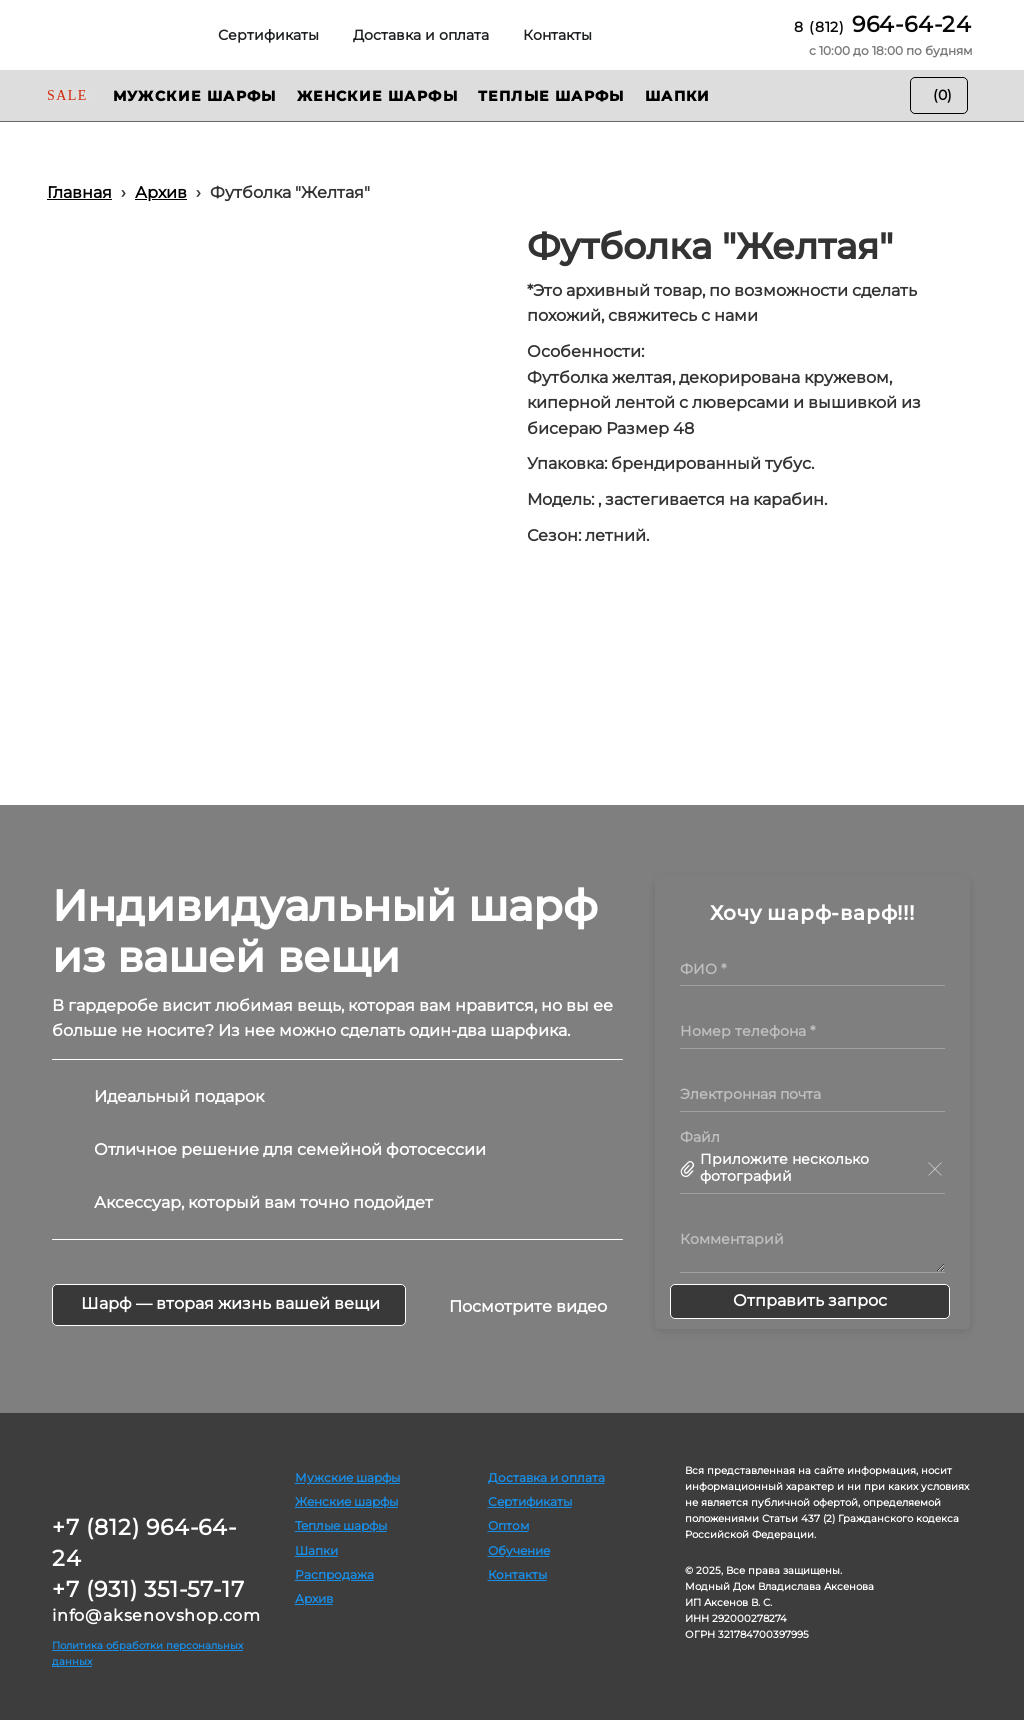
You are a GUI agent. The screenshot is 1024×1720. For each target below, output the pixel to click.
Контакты (517, 1574)
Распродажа (334, 1574)
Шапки (316, 1550)
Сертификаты (530, 1501)
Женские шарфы (346, 1501)
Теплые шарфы (341, 1525)
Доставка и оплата (546, 1477)
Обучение (519, 1550)
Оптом (508, 1525)
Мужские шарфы (347, 1477)
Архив (314, 1598)
